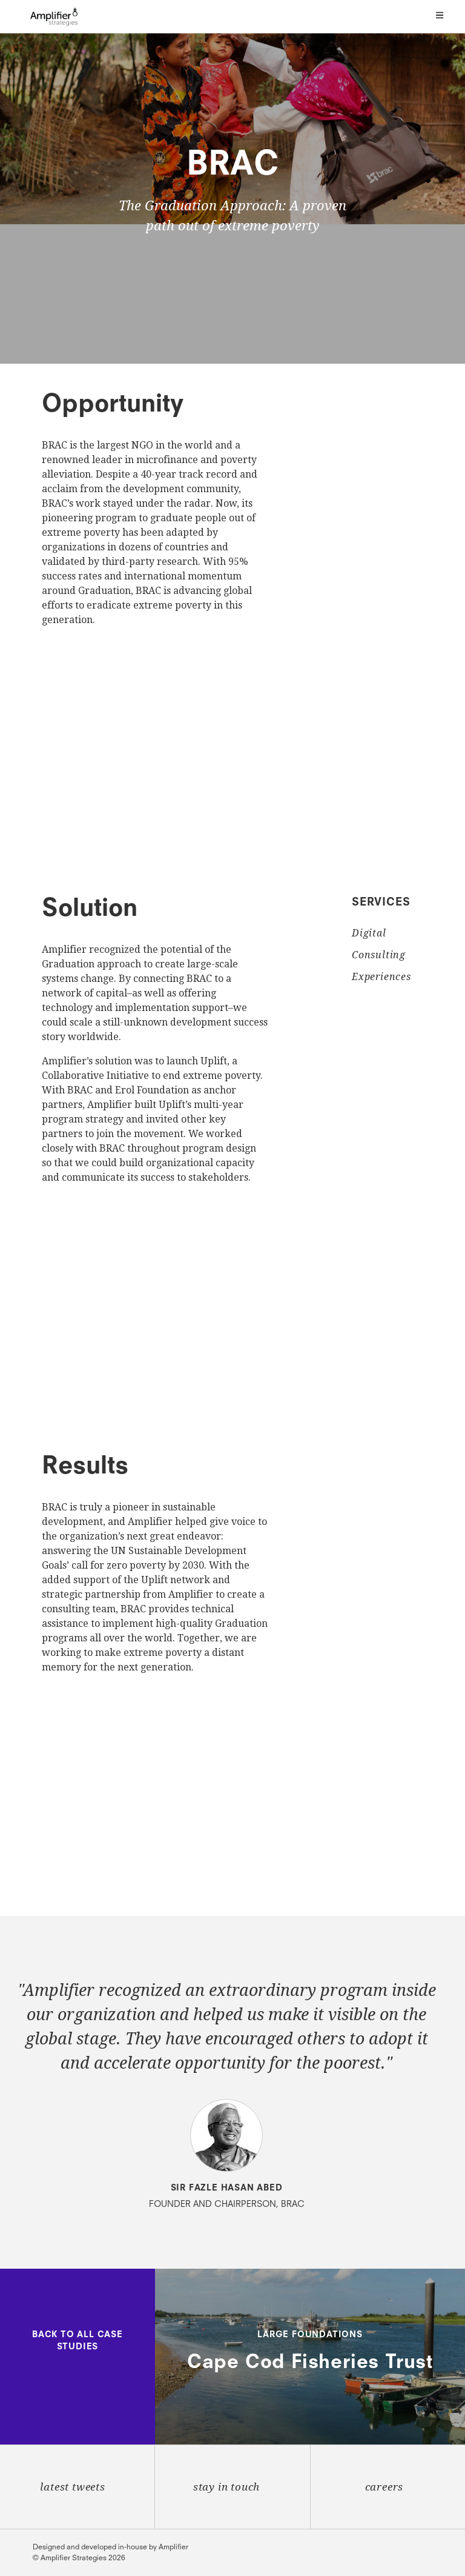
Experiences (381, 977)
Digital (369, 933)
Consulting (379, 955)
